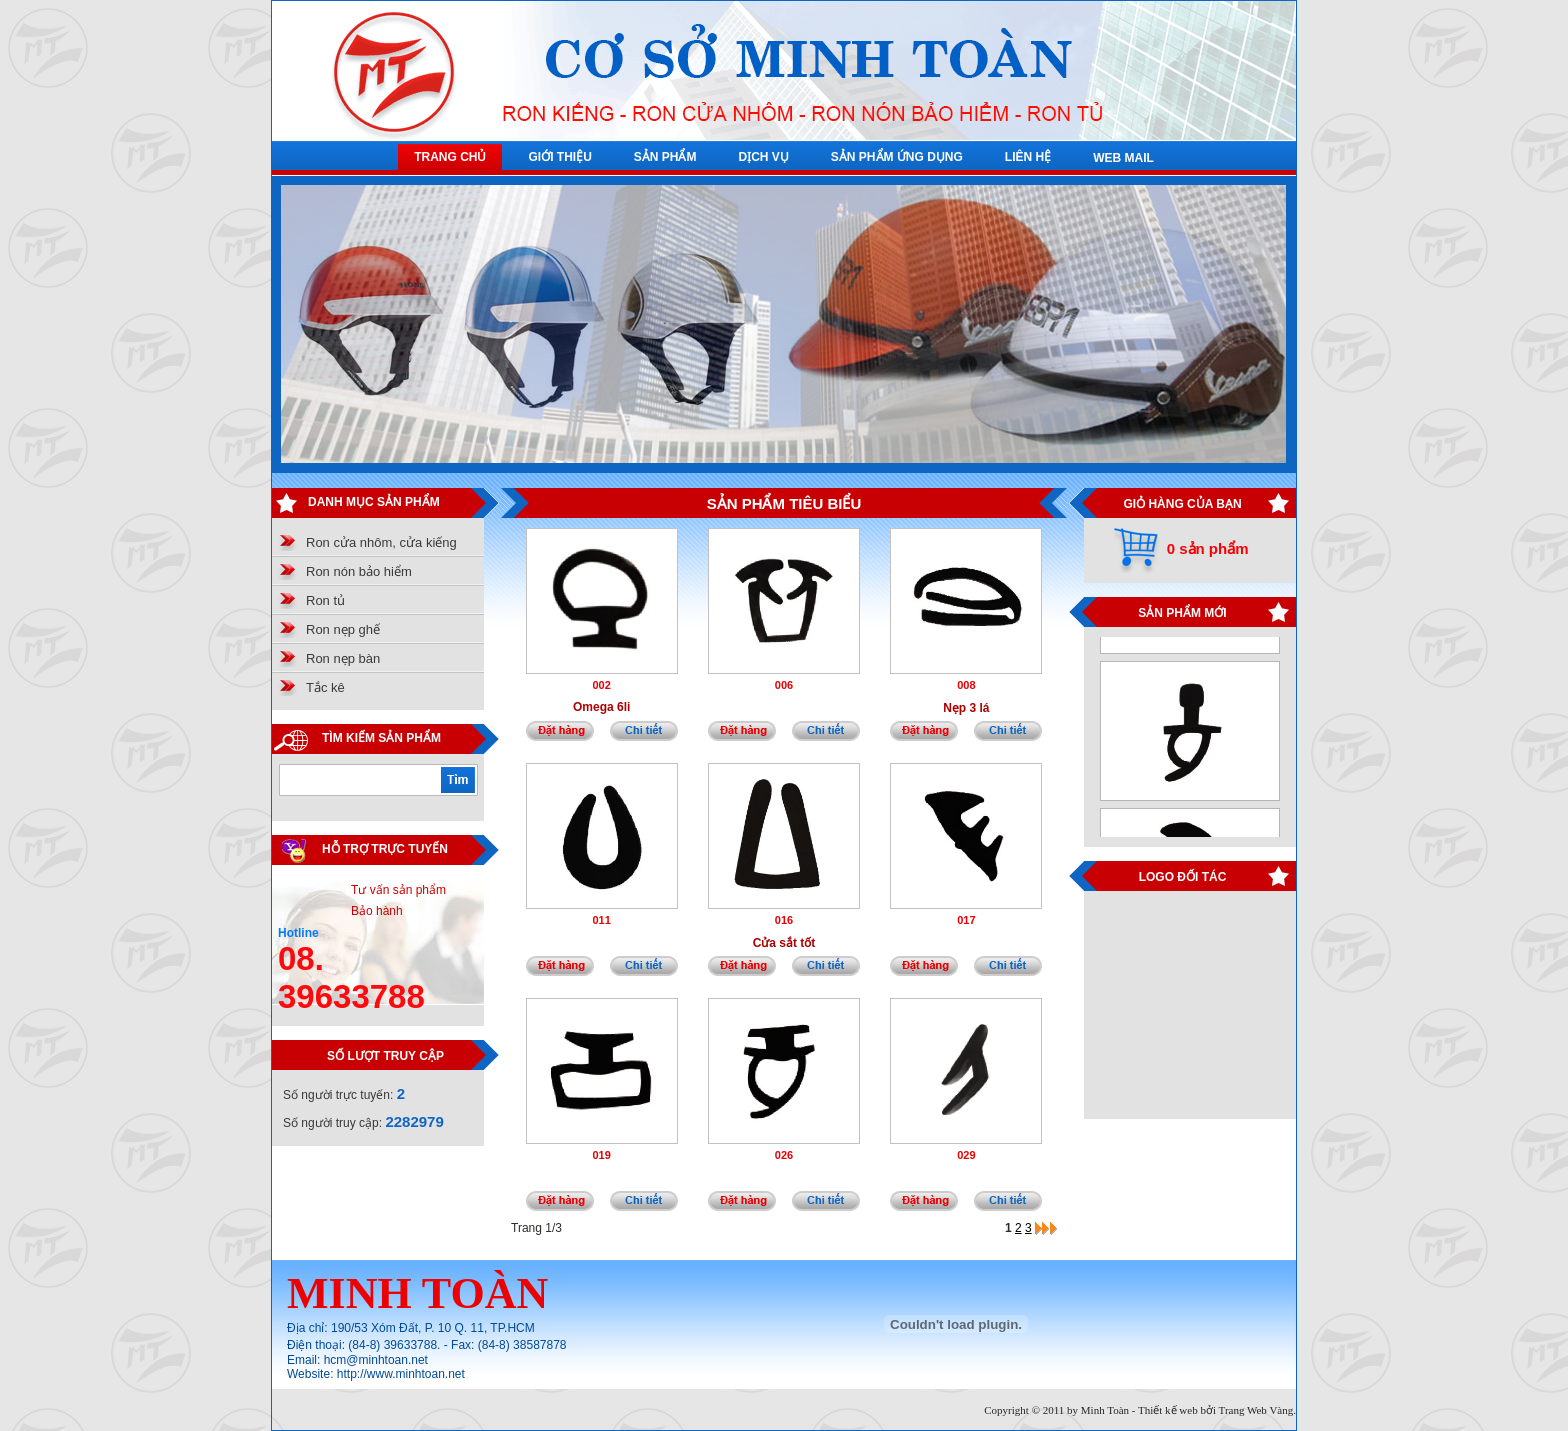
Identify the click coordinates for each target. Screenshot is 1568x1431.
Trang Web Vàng (1256, 1410)
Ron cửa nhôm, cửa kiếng (381, 542)
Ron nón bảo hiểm (359, 571)
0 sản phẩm (1208, 548)
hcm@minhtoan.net (376, 1360)
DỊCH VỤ (763, 157)
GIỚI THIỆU (559, 157)
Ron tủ (325, 600)
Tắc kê (325, 687)
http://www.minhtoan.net (401, 1374)
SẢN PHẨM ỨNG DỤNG (897, 157)
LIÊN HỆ (1028, 157)
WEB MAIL (1123, 158)
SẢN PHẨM (665, 157)
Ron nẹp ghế (343, 629)
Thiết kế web (1168, 1410)
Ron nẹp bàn (343, 658)
